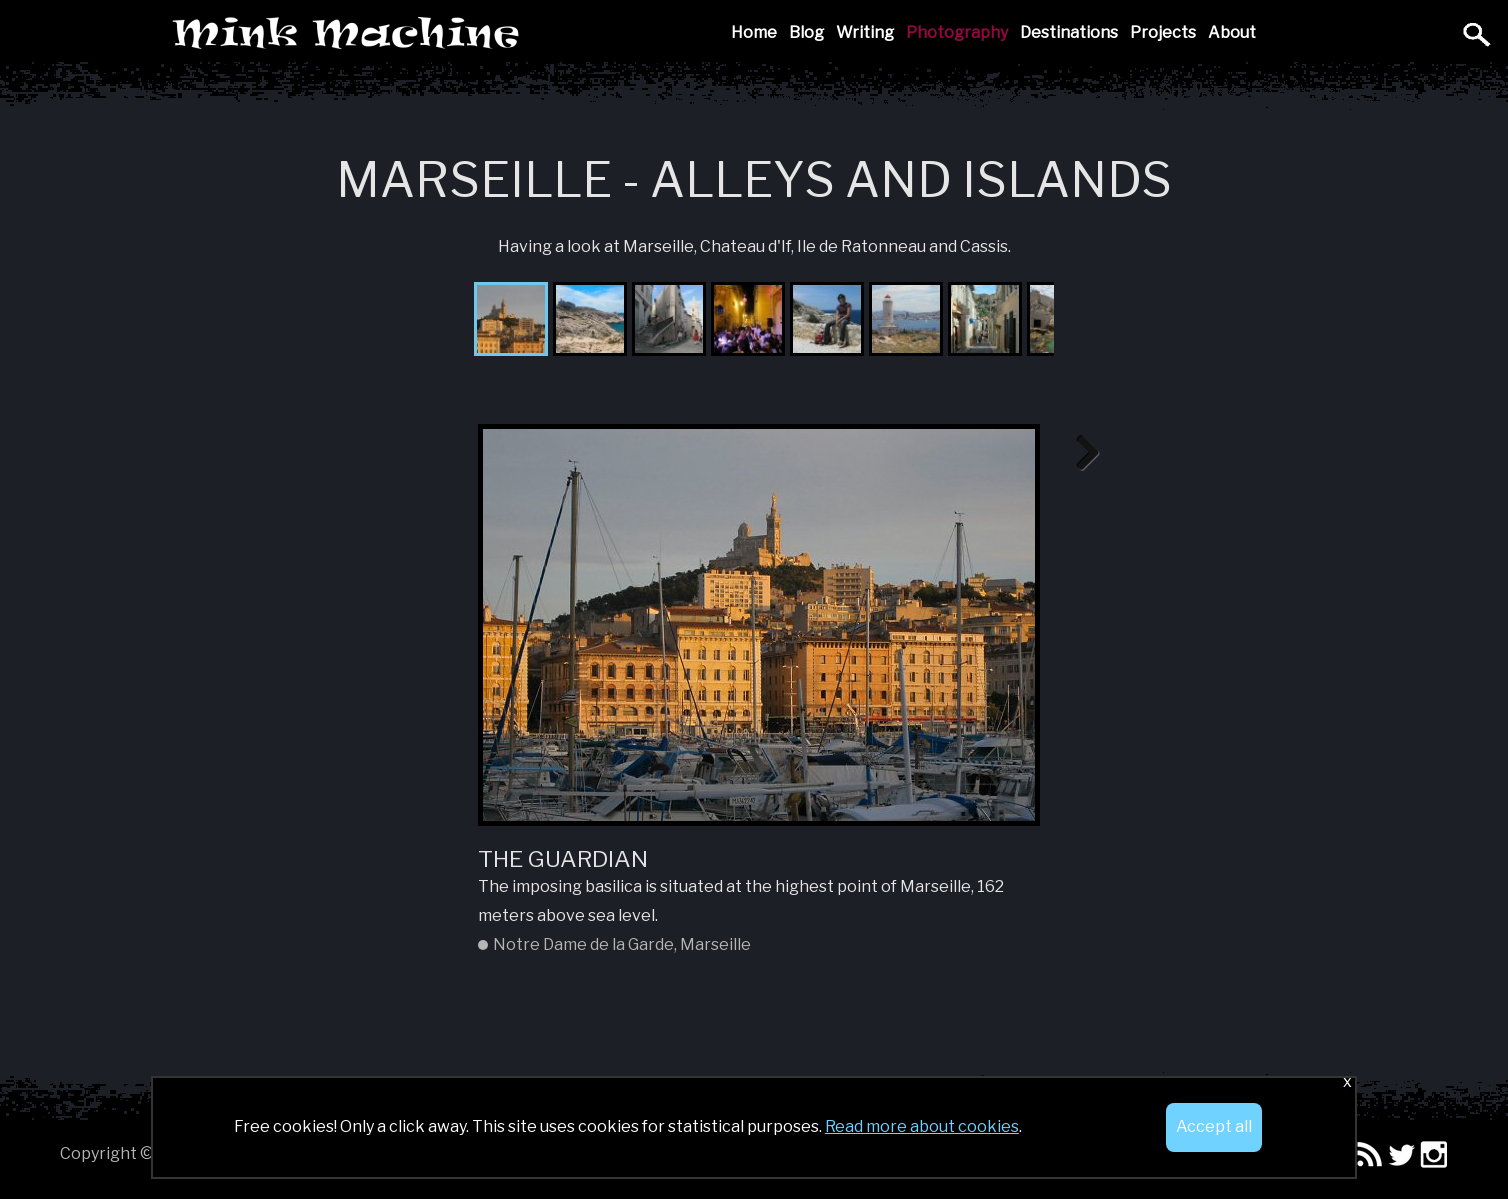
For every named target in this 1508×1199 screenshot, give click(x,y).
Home (754, 32)
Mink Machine (487, 35)
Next (1080, 454)
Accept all (1214, 1126)
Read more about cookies (922, 1126)
